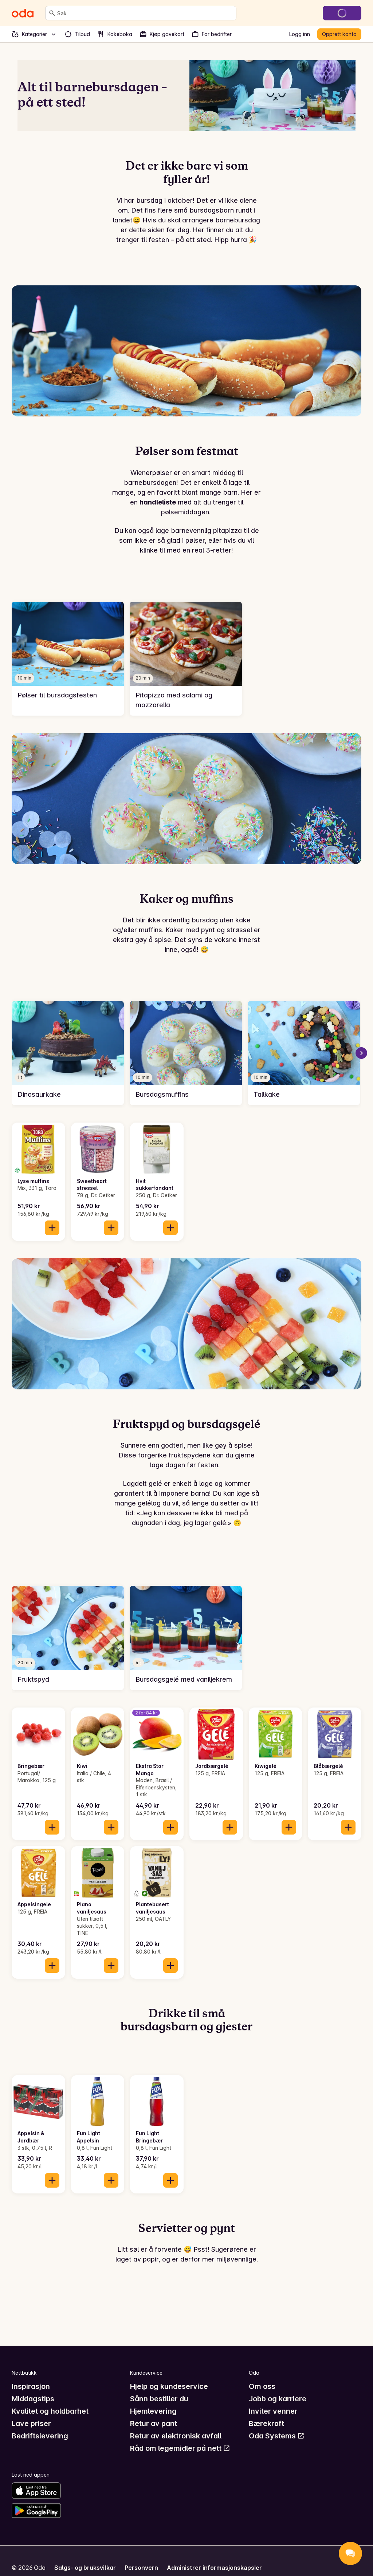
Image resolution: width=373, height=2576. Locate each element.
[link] (68, 659)
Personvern (141, 2567)
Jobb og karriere (277, 2398)
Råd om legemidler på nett (180, 2448)
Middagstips (33, 2398)
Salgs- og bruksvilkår (85, 2567)
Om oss (262, 2386)
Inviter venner (273, 2411)
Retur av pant (153, 2423)
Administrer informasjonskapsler (214, 2567)
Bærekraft (266, 2423)
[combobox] (145, 13)
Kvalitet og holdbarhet (50, 2411)
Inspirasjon (31, 2386)
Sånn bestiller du (159, 2398)
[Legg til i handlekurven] (52, 1227)
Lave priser (31, 2423)
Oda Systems (277, 2435)
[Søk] (52, 13)
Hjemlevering (153, 2411)
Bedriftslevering (40, 2435)
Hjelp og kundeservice (169, 2386)
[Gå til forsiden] (23, 13)
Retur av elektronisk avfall (175, 2435)
